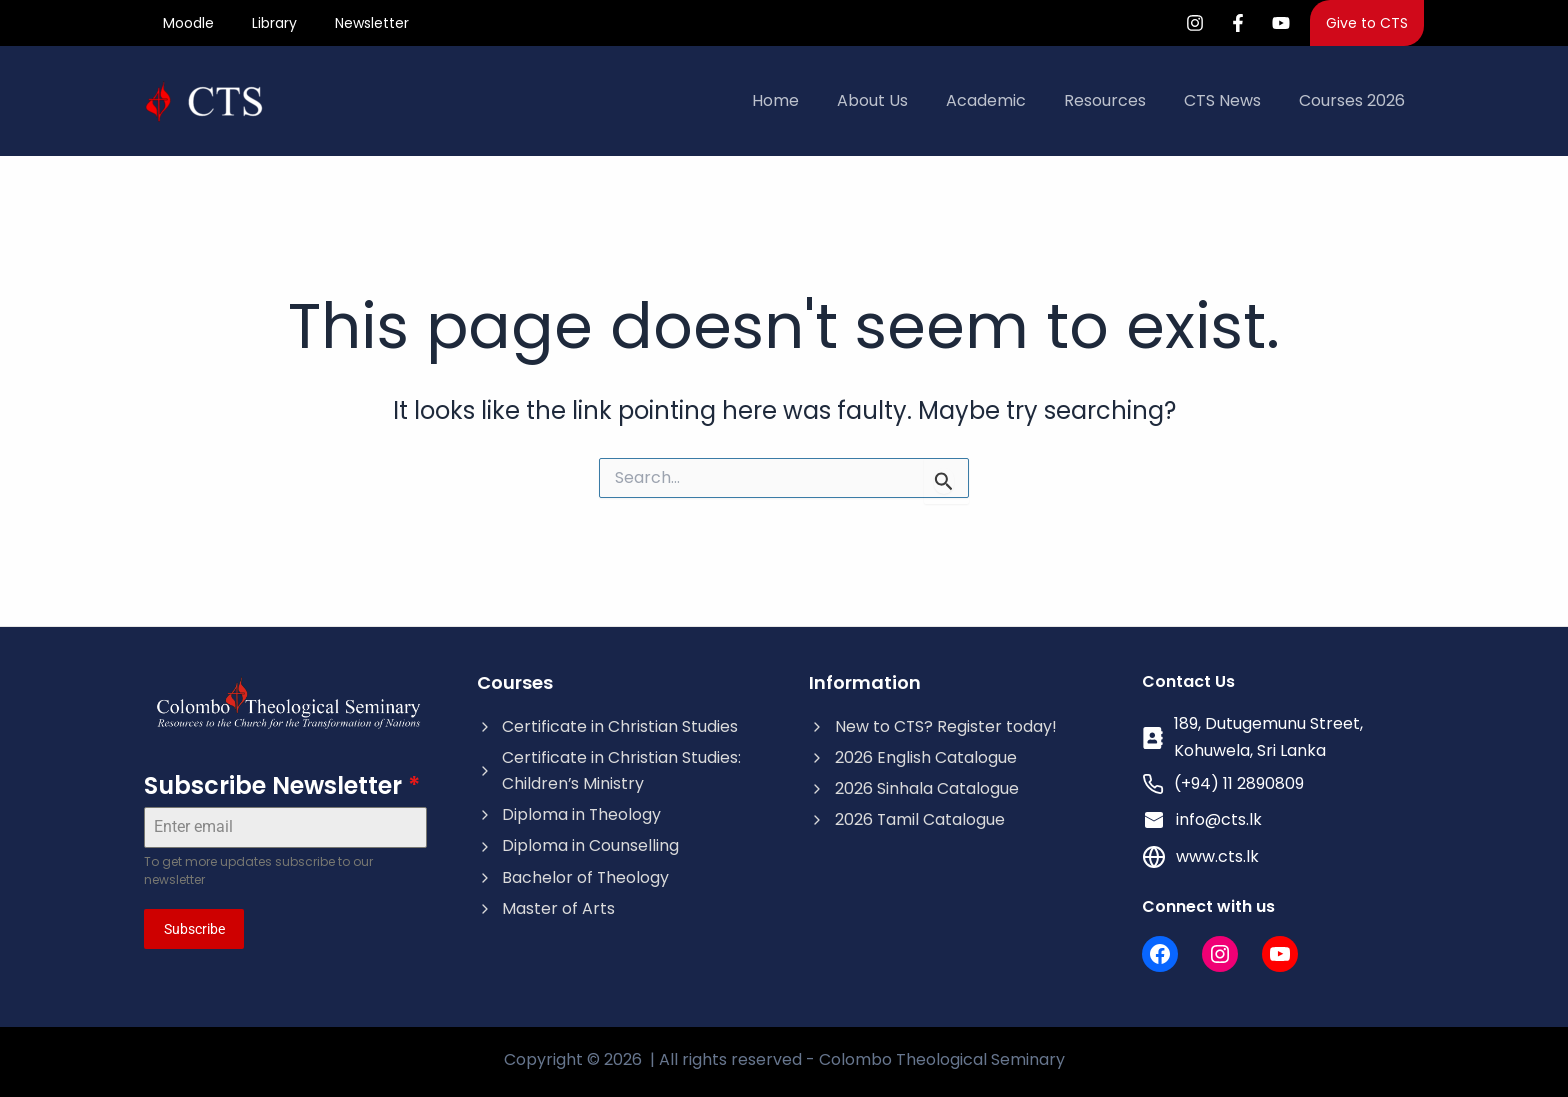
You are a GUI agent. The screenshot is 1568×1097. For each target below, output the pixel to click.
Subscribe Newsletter (282, 788)
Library (265, 24)
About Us (899, 103)
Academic (1007, 103)
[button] (1367, 24)
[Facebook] (1238, 24)
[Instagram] (1195, 24)
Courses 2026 (1355, 103)
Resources (1120, 103)
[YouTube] (1281, 24)
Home (808, 103)
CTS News (1231, 103)
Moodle (185, 24)
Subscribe (194, 932)
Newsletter (357, 24)
